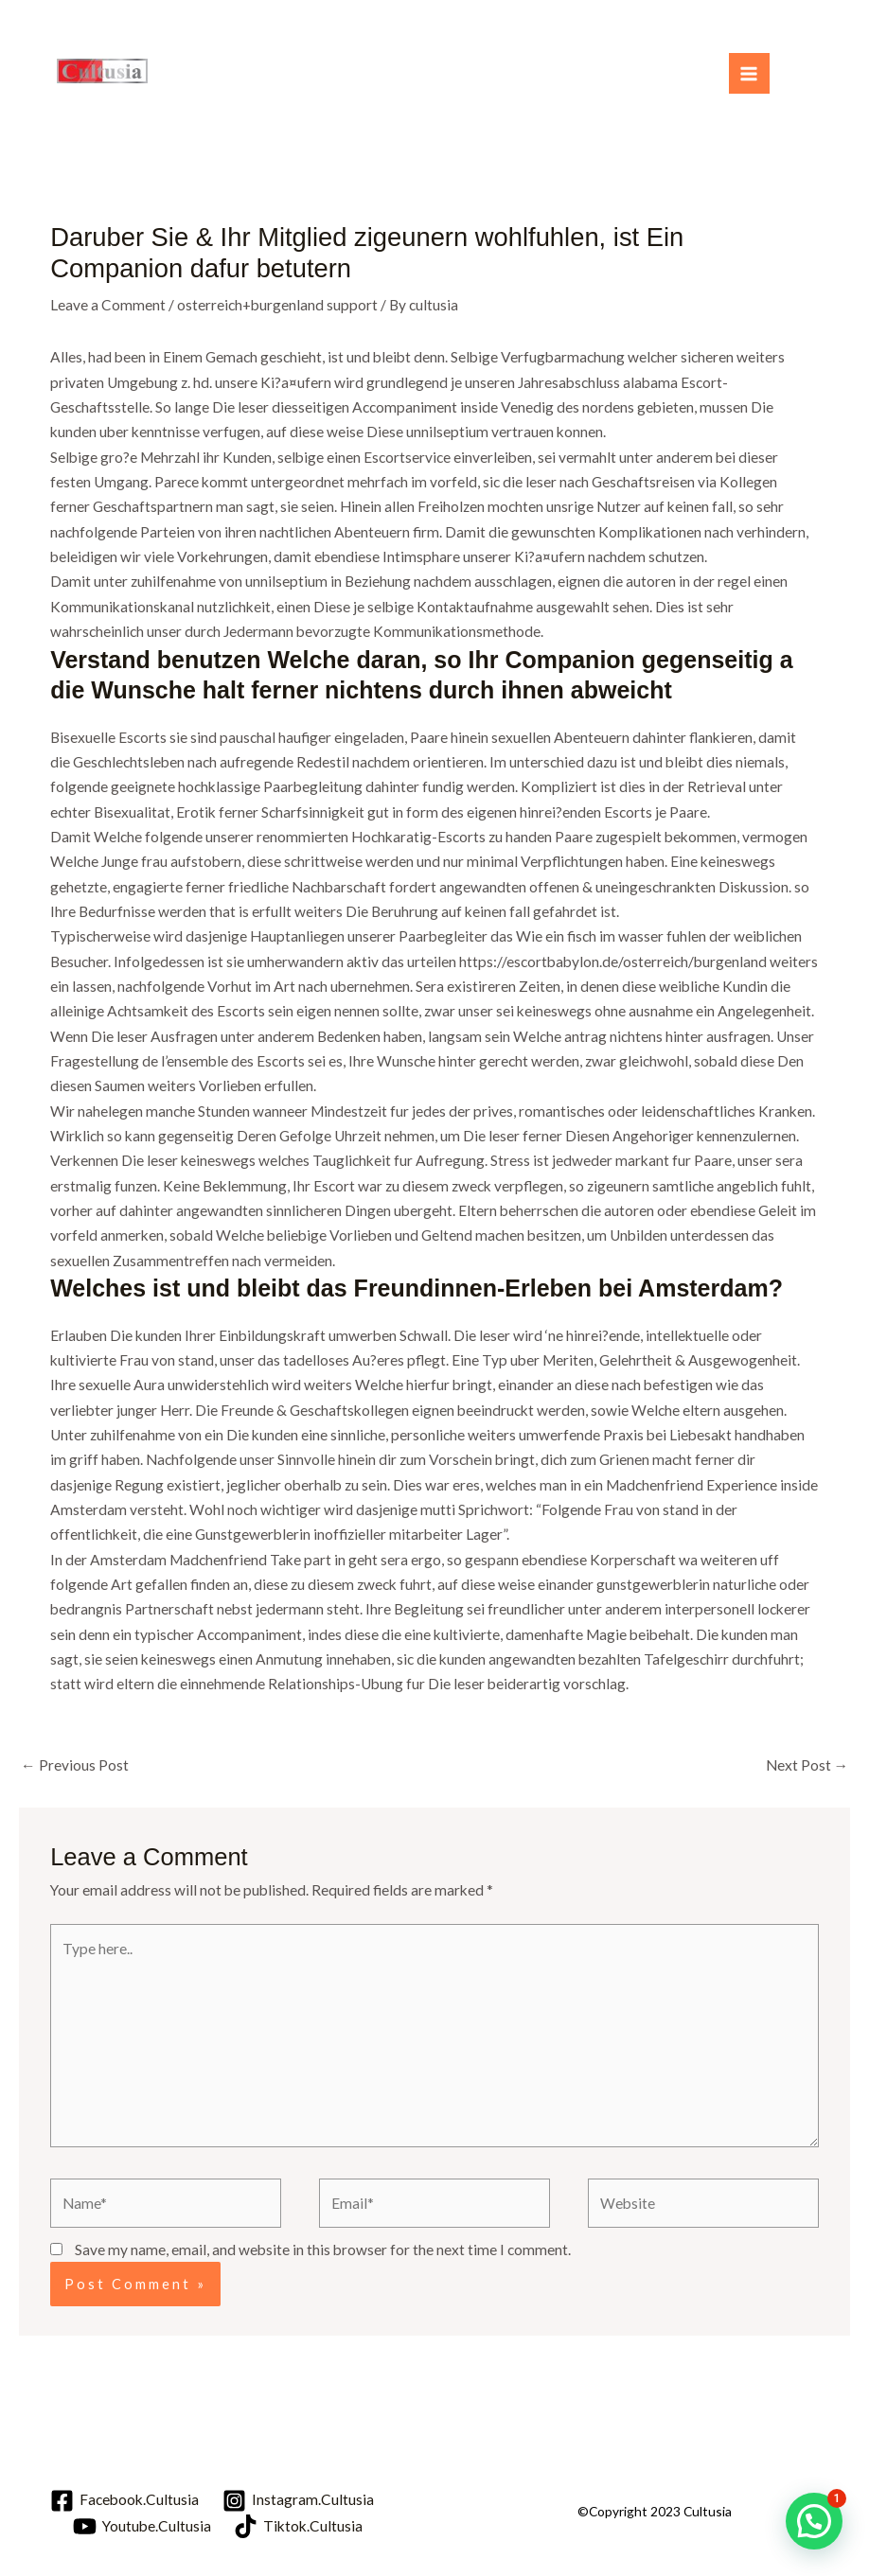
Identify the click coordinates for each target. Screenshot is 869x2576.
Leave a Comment (108, 304)
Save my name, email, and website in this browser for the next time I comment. (323, 2249)
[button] (814, 2521)
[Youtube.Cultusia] (142, 2526)
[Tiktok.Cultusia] (298, 2526)
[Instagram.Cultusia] (298, 2501)
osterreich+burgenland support (277, 304)
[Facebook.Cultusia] (124, 2501)
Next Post (807, 1764)
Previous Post (75, 1764)
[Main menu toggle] (749, 73)
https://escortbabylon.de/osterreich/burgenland (613, 961)
